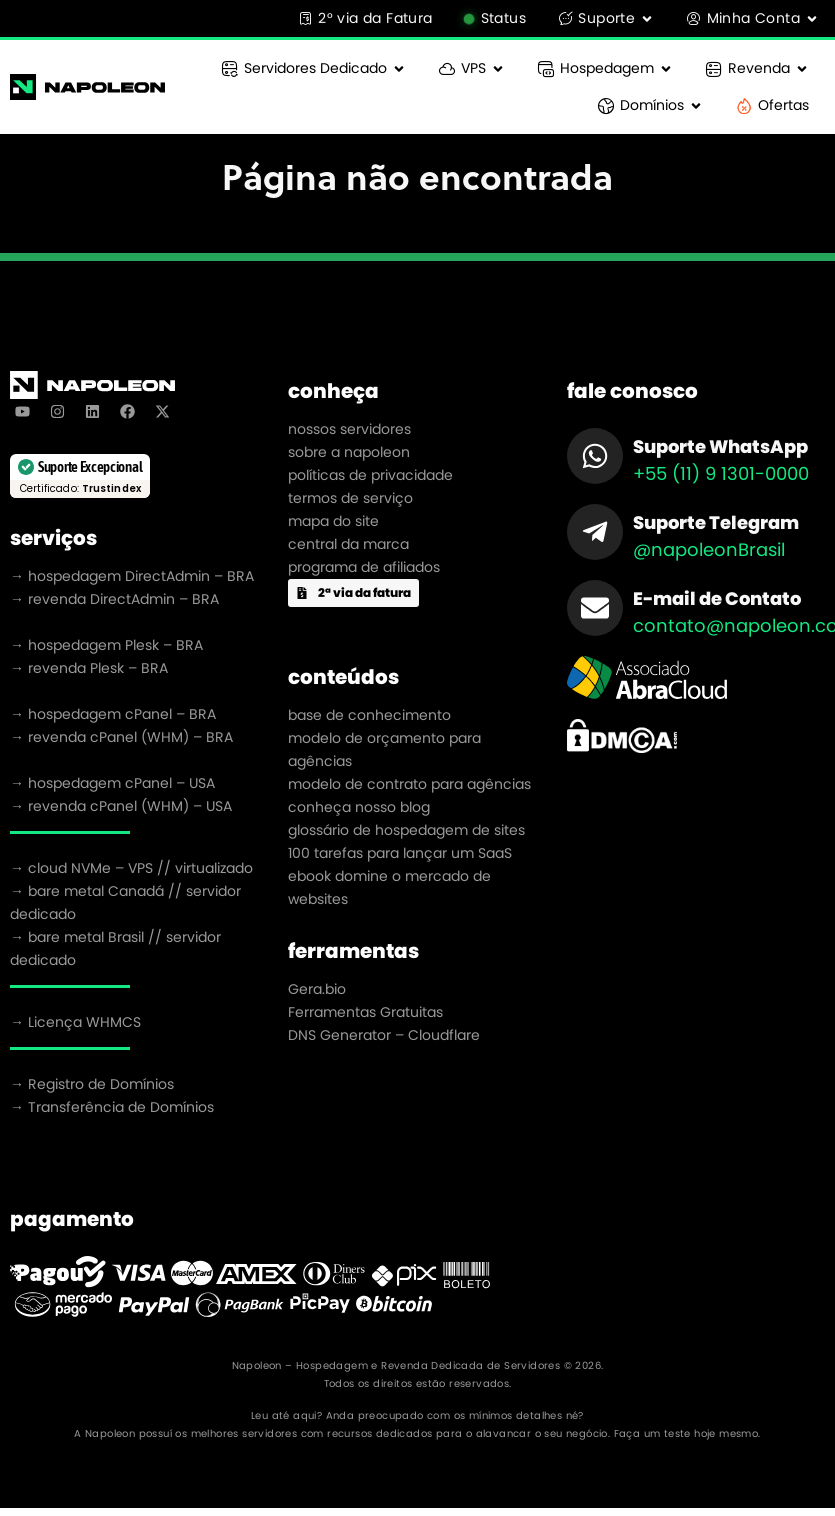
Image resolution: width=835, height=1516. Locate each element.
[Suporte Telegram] (595, 532)
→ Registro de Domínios (92, 1084)
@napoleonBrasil (709, 549)
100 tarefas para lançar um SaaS (400, 853)
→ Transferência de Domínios (112, 1107)
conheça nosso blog (359, 807)
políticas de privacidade (370, 475)
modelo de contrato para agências (409, 784)
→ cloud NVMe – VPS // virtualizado (131, 868)
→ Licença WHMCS (75, 1022)
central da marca (348, 544)
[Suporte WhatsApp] (595, 456)
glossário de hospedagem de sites (406, 830)
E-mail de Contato (717, 598)
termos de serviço (350, 498)
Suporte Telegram (716, 522)
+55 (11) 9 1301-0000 (721, 473)
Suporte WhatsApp (720, 446)
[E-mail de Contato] (595, 608)
